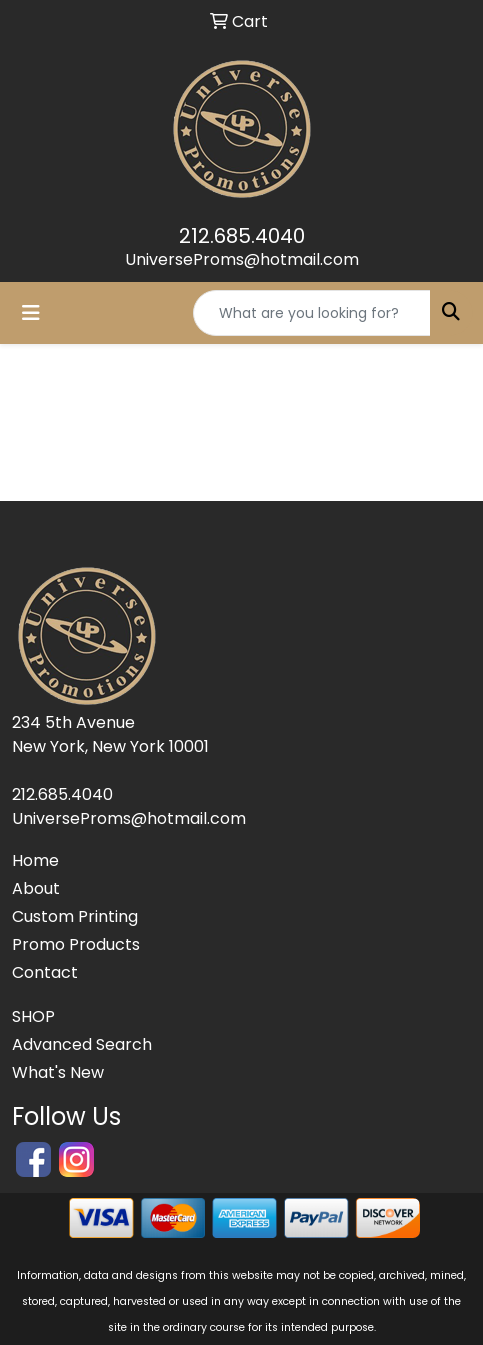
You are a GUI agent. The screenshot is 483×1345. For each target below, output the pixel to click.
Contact (45, 972)
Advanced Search (82, 1044)
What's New (58, 1072)
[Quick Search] (312, 313)
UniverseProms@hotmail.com (242, 259)
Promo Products (76, 944)
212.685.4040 (242, 236)
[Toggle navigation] (31, 313)
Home (35, 860)
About (36, 888)
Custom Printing (75, 916)
